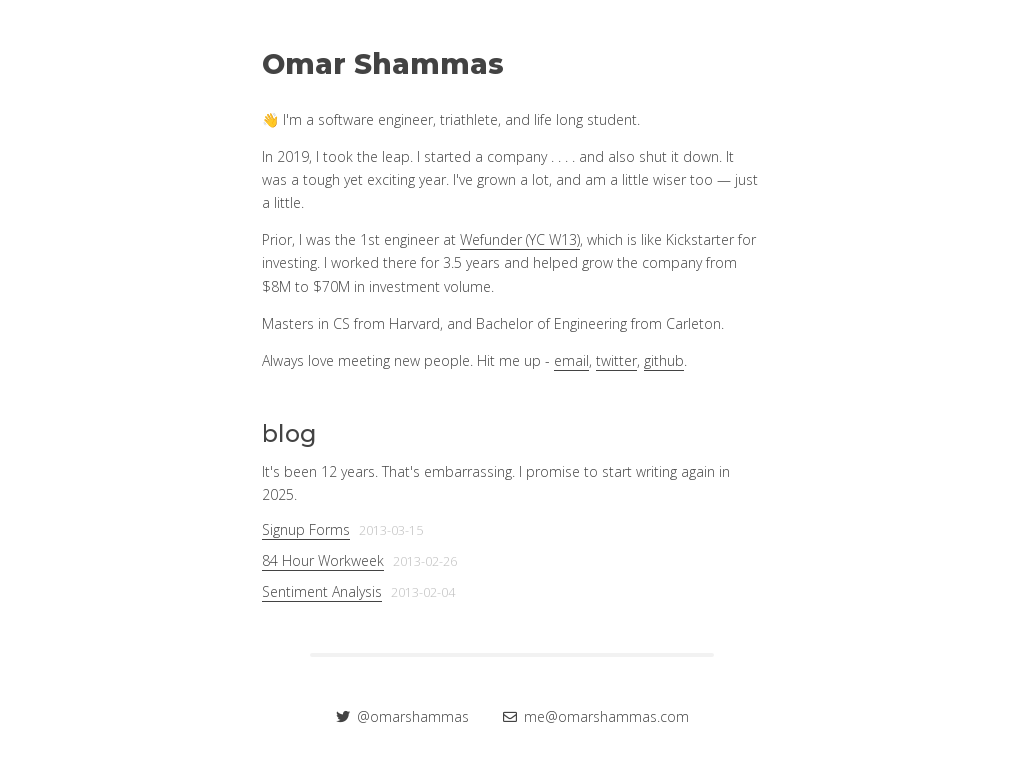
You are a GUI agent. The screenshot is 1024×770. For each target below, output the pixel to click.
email (571, 360)
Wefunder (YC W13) (520, 239)
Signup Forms (306, 529)
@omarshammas (404, 716)
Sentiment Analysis (322, 591)
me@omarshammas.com (596, 716)
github (664, 360)
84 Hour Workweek (323, 560)
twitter (616, 360)
